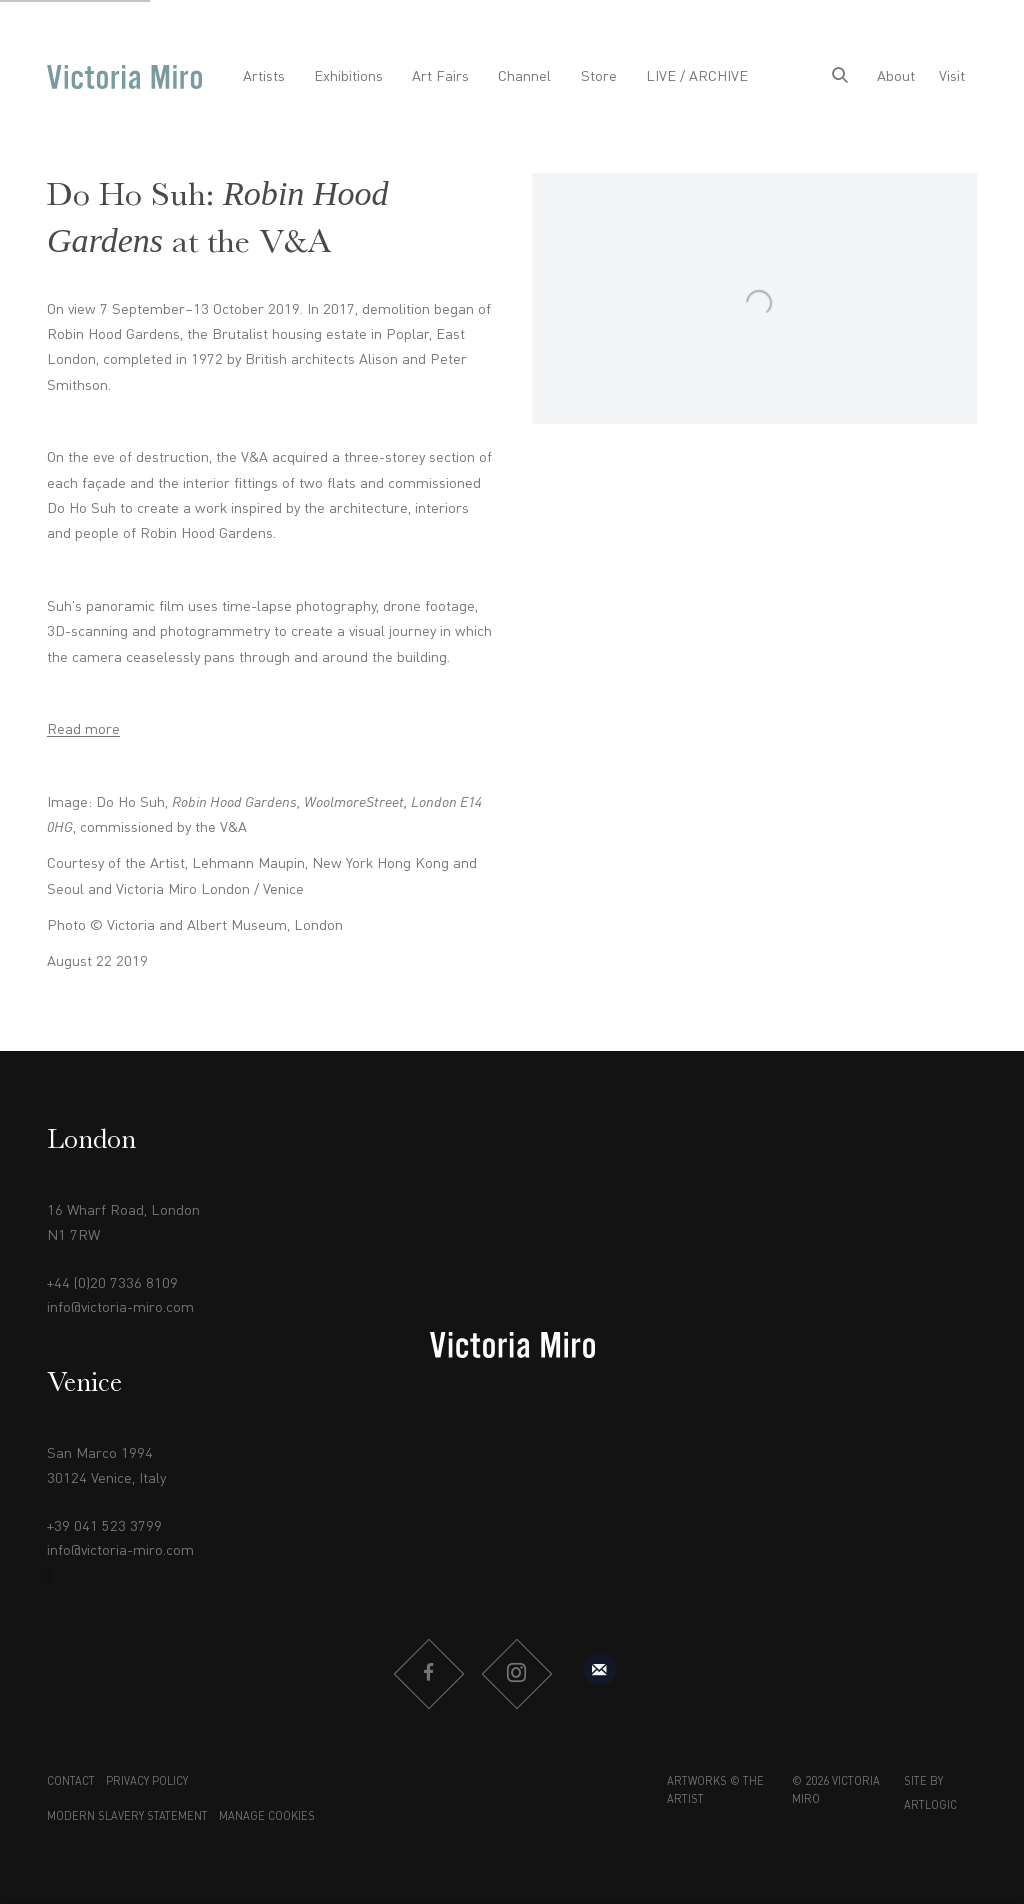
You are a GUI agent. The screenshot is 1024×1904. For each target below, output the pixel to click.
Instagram (516, 1674)
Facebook (428, 1674)
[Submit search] (840, 77)
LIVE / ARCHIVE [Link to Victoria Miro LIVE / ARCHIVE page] (697, 77)
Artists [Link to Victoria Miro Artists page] (264, 77)
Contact (71, 1782)
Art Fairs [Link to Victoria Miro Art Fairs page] (440, 77)
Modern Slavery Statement (127, 1817)
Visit (952, 77)
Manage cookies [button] (267, 1817)
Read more (83, 730)
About (896, 77)
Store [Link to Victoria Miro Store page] (599, 77)
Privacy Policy (147, 1782)
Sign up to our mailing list (600, 1670)
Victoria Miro (124, 77)
